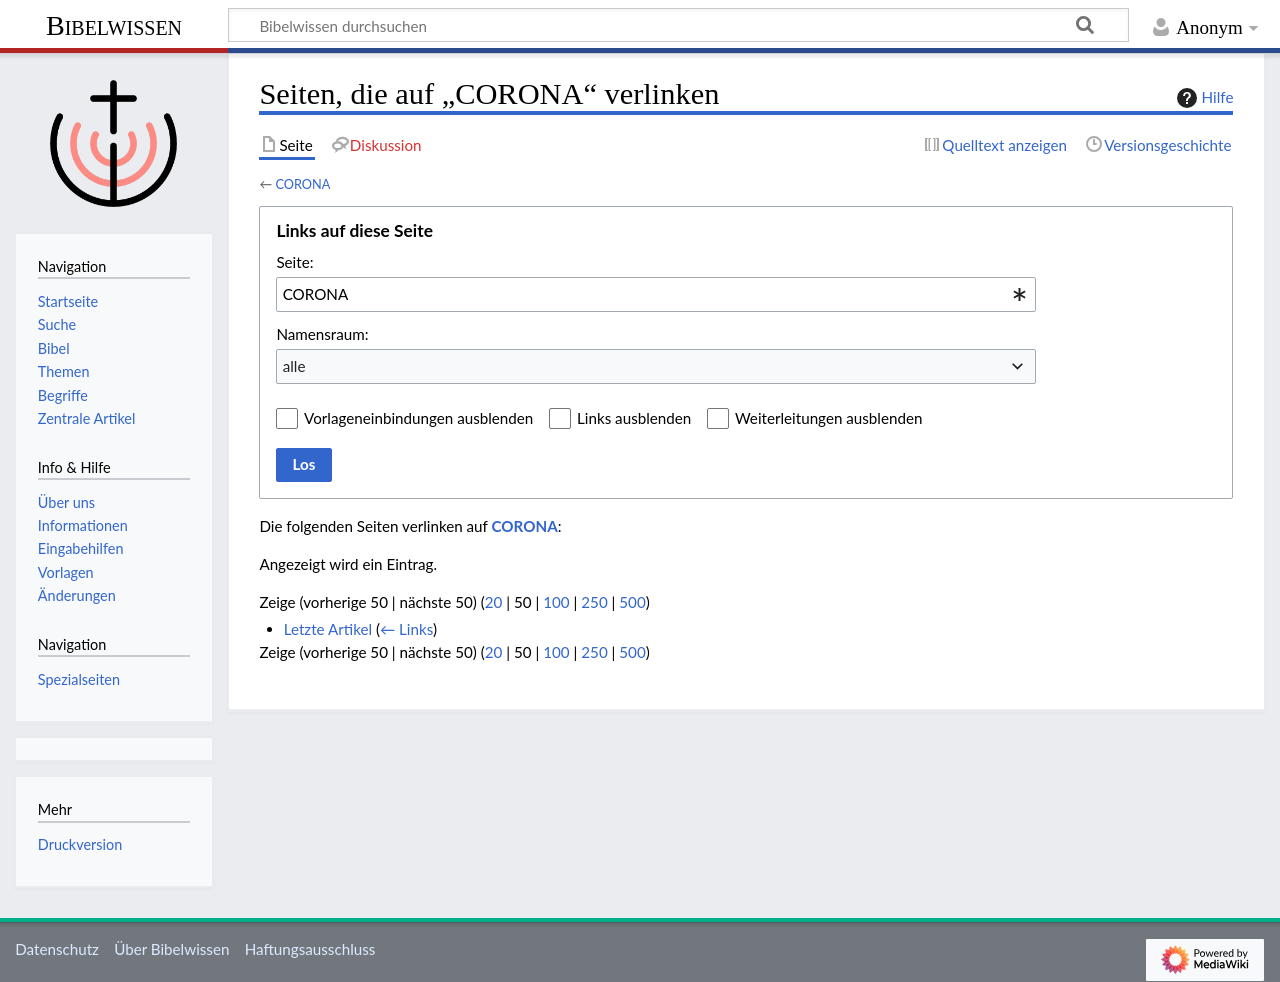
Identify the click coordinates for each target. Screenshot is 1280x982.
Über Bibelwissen (171, 949)
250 (594, 602)
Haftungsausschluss (310, 949)
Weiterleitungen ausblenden (828, 418)
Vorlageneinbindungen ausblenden (418, 418)
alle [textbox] (294, 366)
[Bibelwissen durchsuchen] (678, 25)
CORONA (302, 184)
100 (556, 602)
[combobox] (656, 294)
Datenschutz (57, 949)
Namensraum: (322, 334)
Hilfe (1203, 98)
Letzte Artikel (328, 629)
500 (632, 602)
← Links (406, 629)
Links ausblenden (634, 418)
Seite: (294, 262)
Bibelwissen (114, 25)
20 (494, 602)
